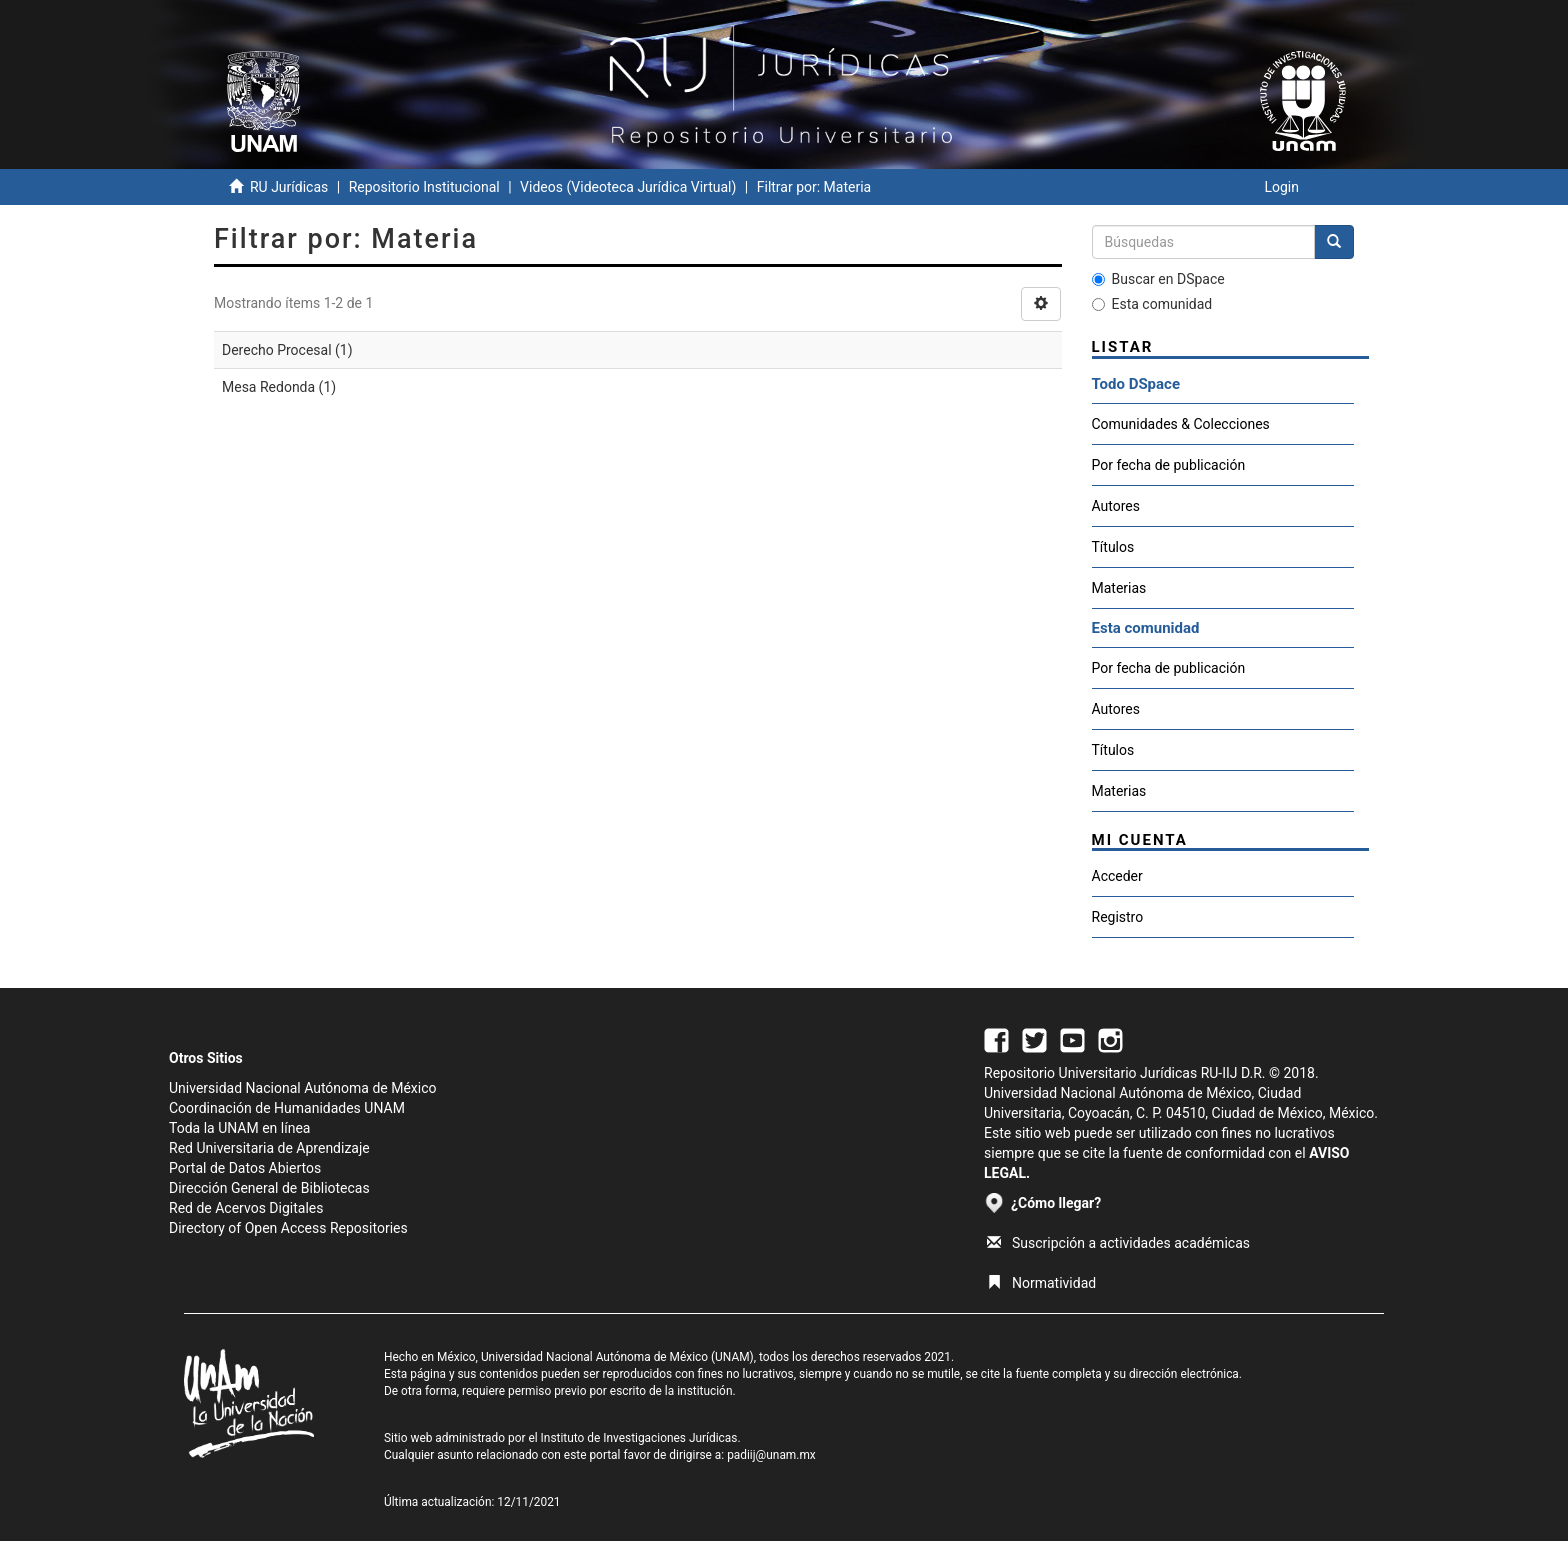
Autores (1116, 506)
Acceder (1117, 876)
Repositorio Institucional (424, 187)
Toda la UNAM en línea (239, 1128)
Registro (1118, 917)
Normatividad (1041, 1283)
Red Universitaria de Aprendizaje (269, 1148)
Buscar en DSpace (1158, 279)
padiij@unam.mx (771, 1455)
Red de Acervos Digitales (246, 1208)
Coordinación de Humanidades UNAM (287, 1108)
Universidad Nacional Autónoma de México (303, 1088)
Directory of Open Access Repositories (288, 1228)
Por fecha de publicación (1169, 465)
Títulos (1113, 547)
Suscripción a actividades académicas (1118, 1243)
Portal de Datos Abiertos (245, 1168)
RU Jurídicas (289, 187)
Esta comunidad (1152, 304)
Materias (1119, 588)
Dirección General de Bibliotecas (269, 1188)
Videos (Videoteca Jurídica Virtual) (628, 187)
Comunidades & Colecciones (1181, 424)
